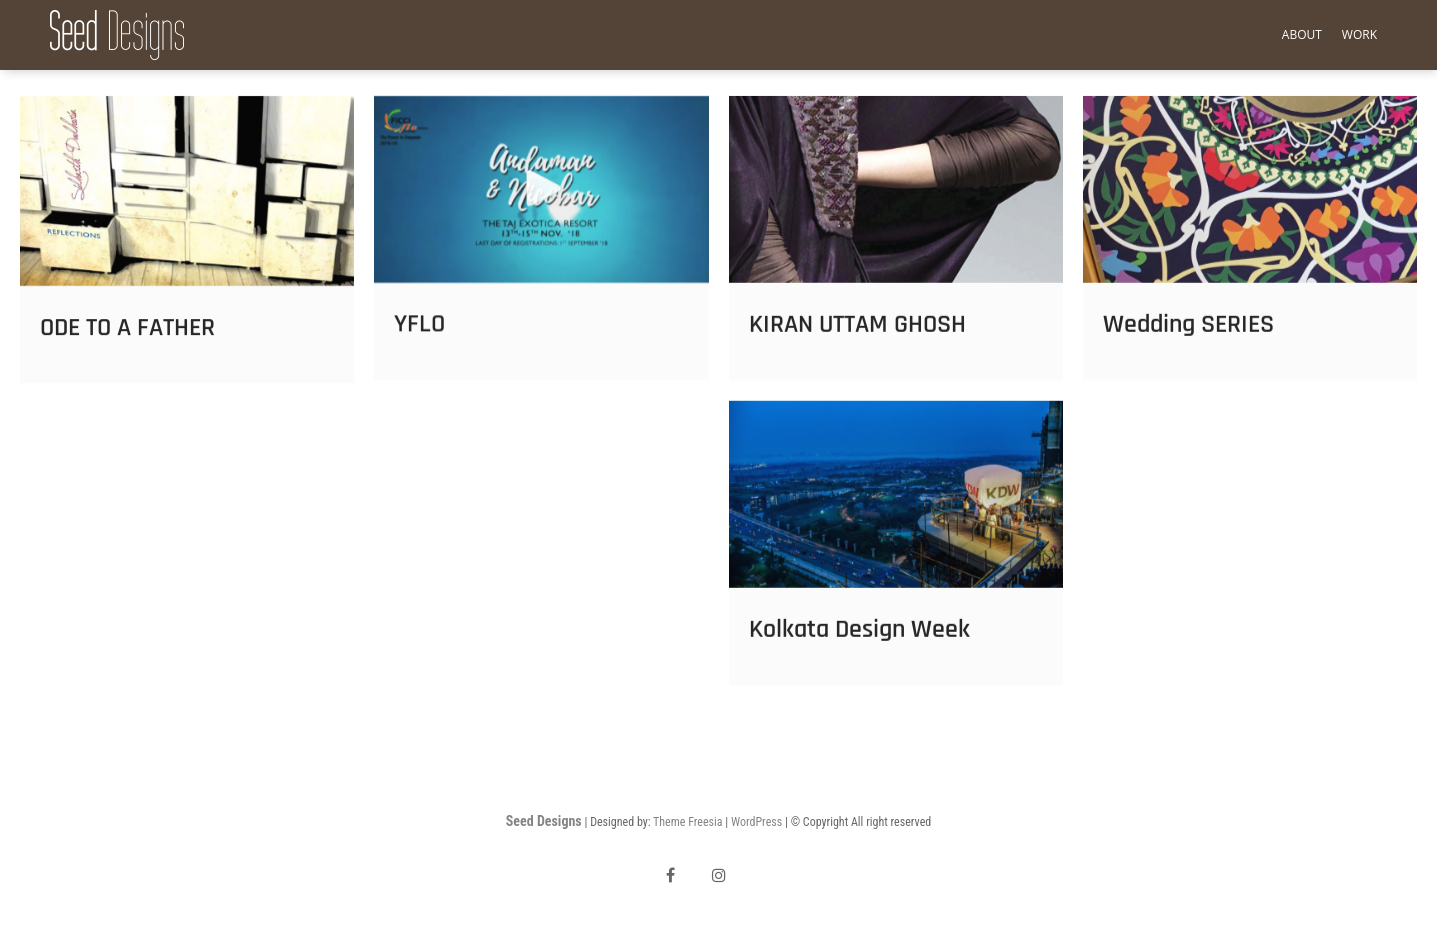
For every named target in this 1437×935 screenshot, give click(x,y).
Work (1359, 34)
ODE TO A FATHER (127, 340)
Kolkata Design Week (859, 642)
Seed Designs (544, 821)
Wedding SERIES (1188, 337)
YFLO (419, 338)
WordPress (756, 822)
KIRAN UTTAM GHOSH (857, 337)
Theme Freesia (687, 822)
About (1302, 34)
